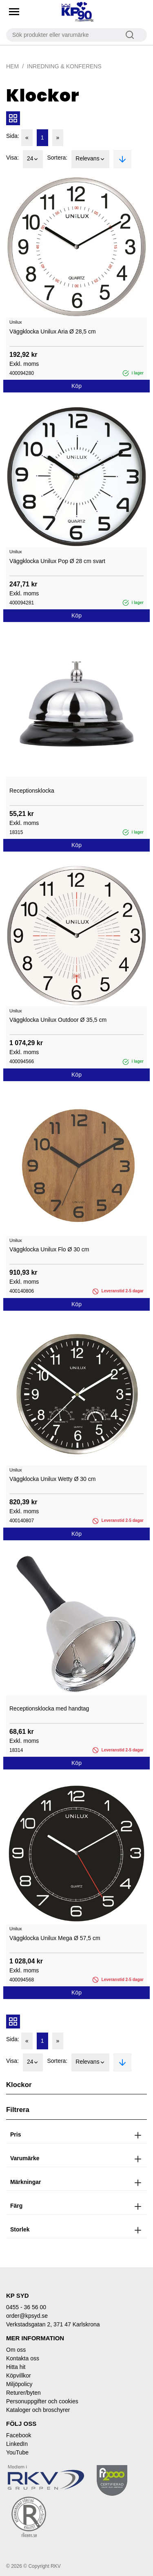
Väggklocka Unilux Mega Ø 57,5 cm (54, 1938)
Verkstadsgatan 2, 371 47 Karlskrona (53, 2324)
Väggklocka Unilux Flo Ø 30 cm (49, 1249)
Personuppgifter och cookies (42, 2401)
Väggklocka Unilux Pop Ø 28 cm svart (57, 561)
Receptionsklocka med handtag (49, 1708)
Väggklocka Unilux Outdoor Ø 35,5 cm (57, 1019)
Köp (76, 386)
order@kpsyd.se (27, 2315)
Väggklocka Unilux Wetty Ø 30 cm (52, 1479)
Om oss (16, 2349)
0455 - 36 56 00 (26, 2307)
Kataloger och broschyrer (38, 2410)
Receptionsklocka (31, 790)
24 (33, 159)
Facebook (18, 2435)
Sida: (12, 136)
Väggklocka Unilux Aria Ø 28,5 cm (52, 331)
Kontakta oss (22, 2358)
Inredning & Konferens (64, 66)
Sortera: (57, 157)
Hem (12, 66)
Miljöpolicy (19, 2384)
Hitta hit (15, 2367)
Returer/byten (23, 2392)
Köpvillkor (18, 2375)
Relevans (90, 159)
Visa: (12, 157)
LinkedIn (17, 2444)
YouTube (17, 2452)
